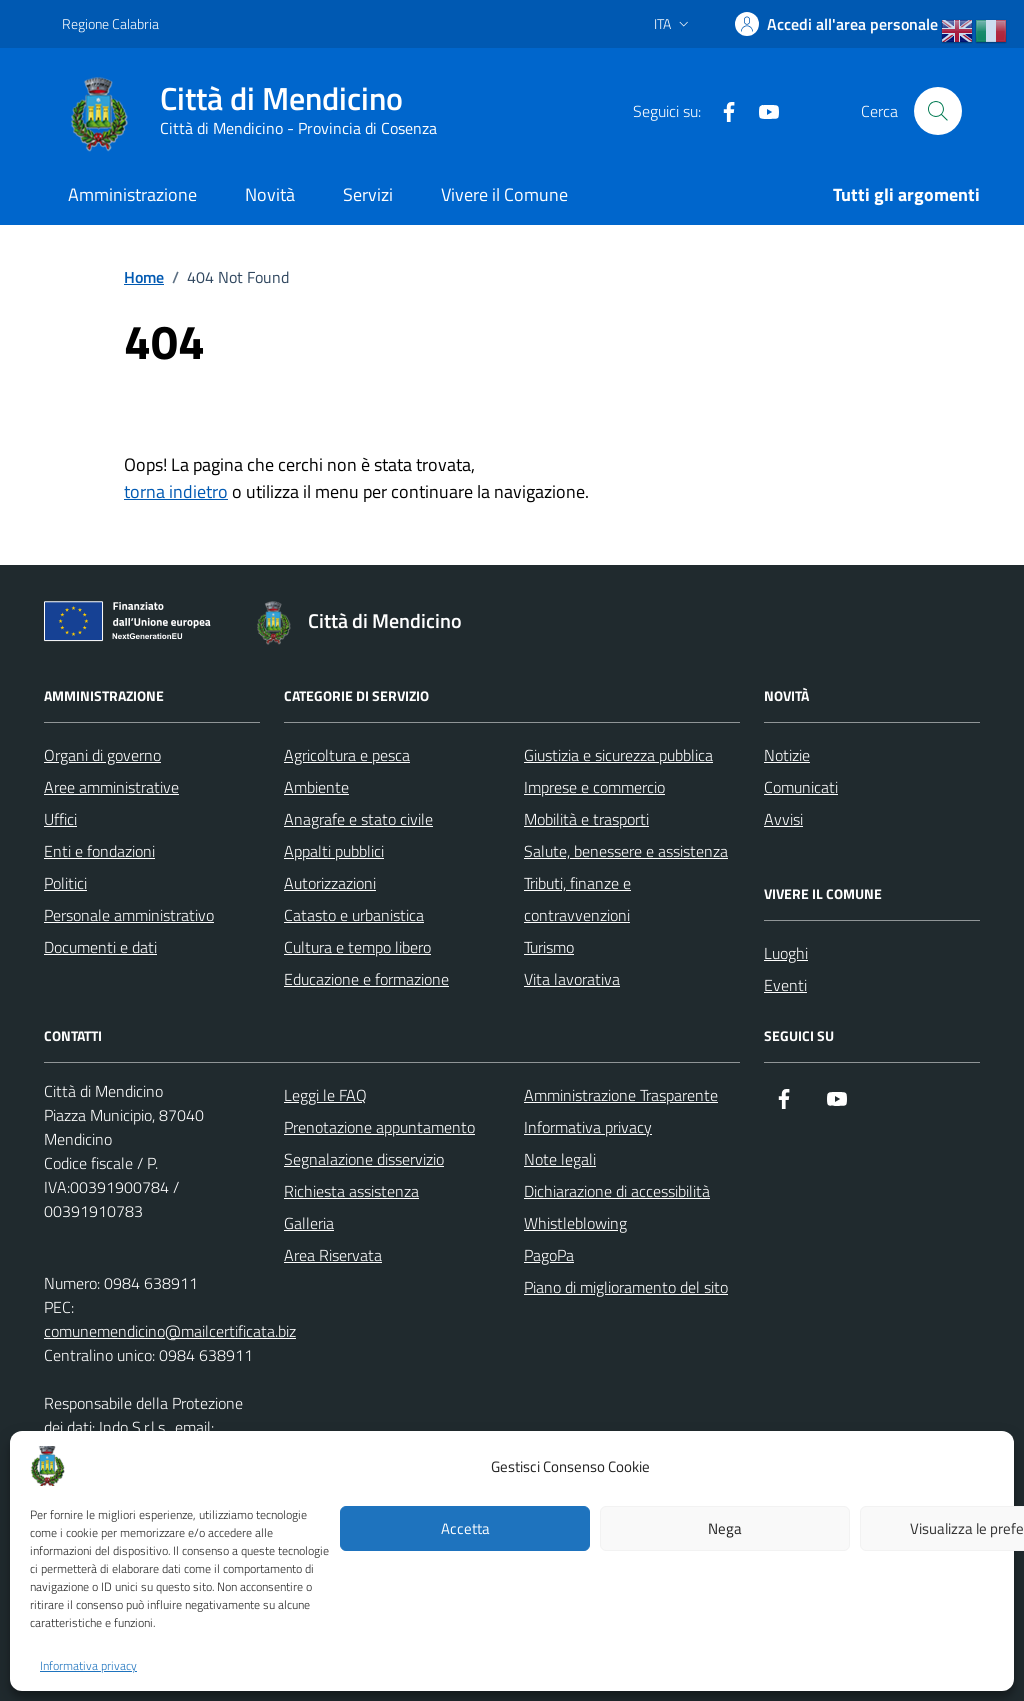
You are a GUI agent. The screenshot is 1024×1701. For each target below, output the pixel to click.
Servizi (368, 194)
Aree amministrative (111, 787)
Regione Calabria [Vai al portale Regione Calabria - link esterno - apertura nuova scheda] (110, 23)
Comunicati (801, 787)
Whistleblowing (575, 1223)
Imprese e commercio (594, 787)
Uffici (60, 819)
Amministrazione (132, 194)
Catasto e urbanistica (354, 915)
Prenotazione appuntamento (379, 1127)
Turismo (549, 947)
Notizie (787, 755)
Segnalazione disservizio (364, 1159)
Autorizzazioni (330, 883)
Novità (270, 194)
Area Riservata (333, 1255)
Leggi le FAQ (325, 1095)
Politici (65, 883)
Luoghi (786, 953)
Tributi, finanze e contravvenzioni (577, 899)
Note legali (560, 1159)
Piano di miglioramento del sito (626, 1287)
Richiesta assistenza (351, 1191)
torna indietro (176, 491)
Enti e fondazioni (99, 851)
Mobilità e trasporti (586, 819)
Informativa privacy (88, 1666)
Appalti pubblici (334, 851)
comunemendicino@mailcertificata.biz (170, 1331)
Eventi (785, 985)
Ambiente (316, 787)
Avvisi (783, 819)
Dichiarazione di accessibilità (617, 1191)
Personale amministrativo (129, 915)
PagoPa (549, 1255)
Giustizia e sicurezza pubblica (618, 755)
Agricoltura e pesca (347, 755)
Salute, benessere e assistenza (626, 851)
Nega (725, 1528)
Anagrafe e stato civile (358, 819)
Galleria (309, 1223)
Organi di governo (102, 755)
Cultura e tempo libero (357, 947)
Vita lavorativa (572, 979)
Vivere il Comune (504, 194)
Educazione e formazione (366, 979)
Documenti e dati (100, 947)
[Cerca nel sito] (938, 111)
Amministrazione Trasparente (621, 1095)
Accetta (465, 1528)
